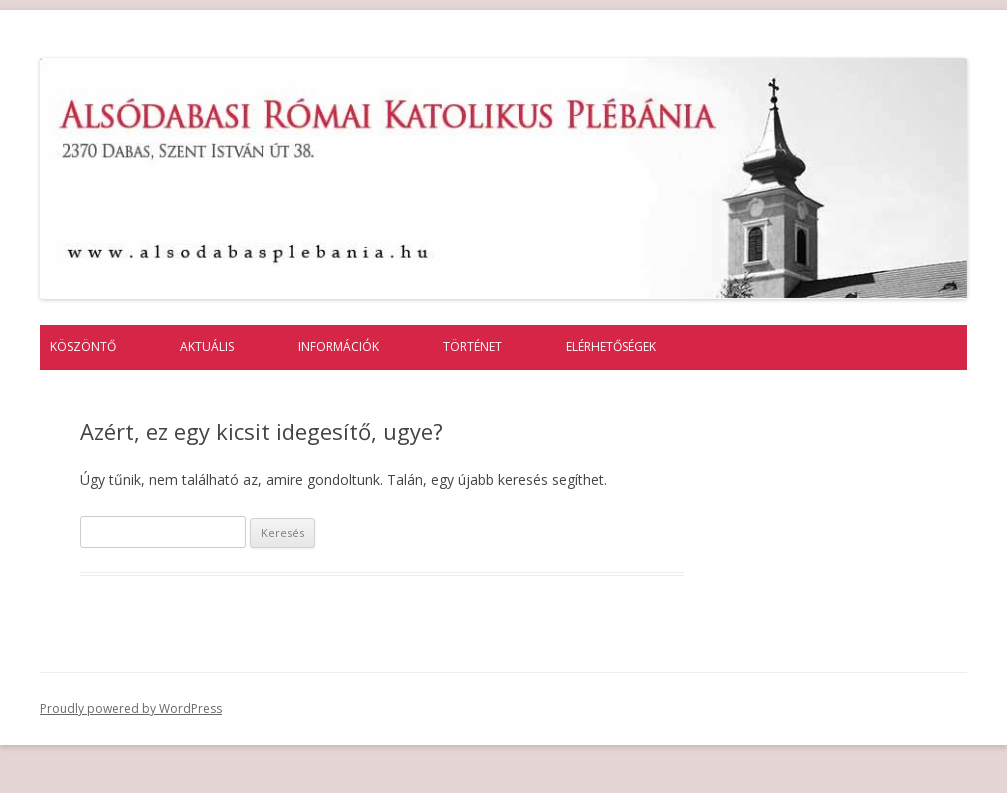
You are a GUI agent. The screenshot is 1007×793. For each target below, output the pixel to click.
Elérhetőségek (611, 346)
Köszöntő (83, 346)
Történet (472, 346)
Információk (338, 346)
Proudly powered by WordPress (131, 708)
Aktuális (207, 346)
